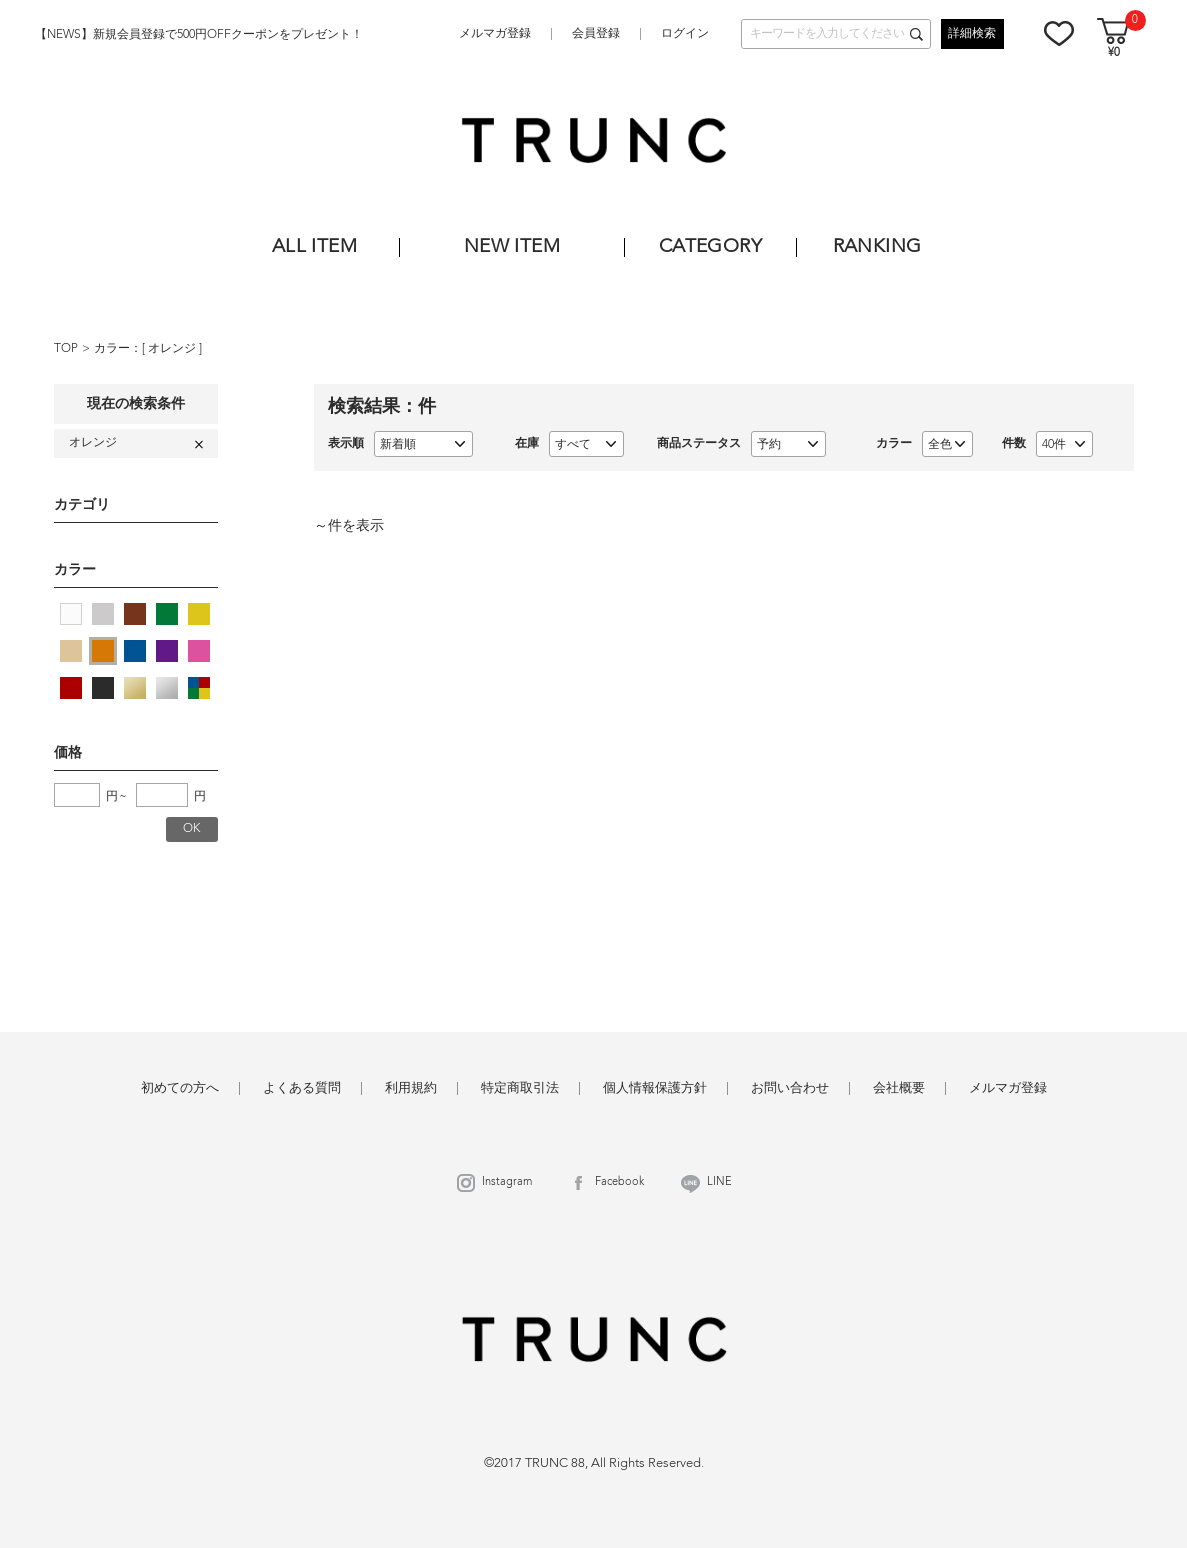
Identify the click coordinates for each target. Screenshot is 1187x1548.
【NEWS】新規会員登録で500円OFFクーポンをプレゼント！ (199, 35)
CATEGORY (710, 247)
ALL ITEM (314, 247)
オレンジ (173, 349)
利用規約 (411, 1088)
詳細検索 (972, 34)
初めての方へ (180, 1088)
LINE (719, 1182)
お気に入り (1059, 33)
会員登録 (596, 34)
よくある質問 (302, 1088)
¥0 (1114, 53)
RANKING (877, 247)
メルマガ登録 (495, 34)
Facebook (619, 1182)
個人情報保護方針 (655, 1088)
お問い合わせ (790, 1088)
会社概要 (899, 1088)
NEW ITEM (512, 247)
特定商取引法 (520, 1088)
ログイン (685, 34)
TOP (66, 349)
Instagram (507, 1182)
